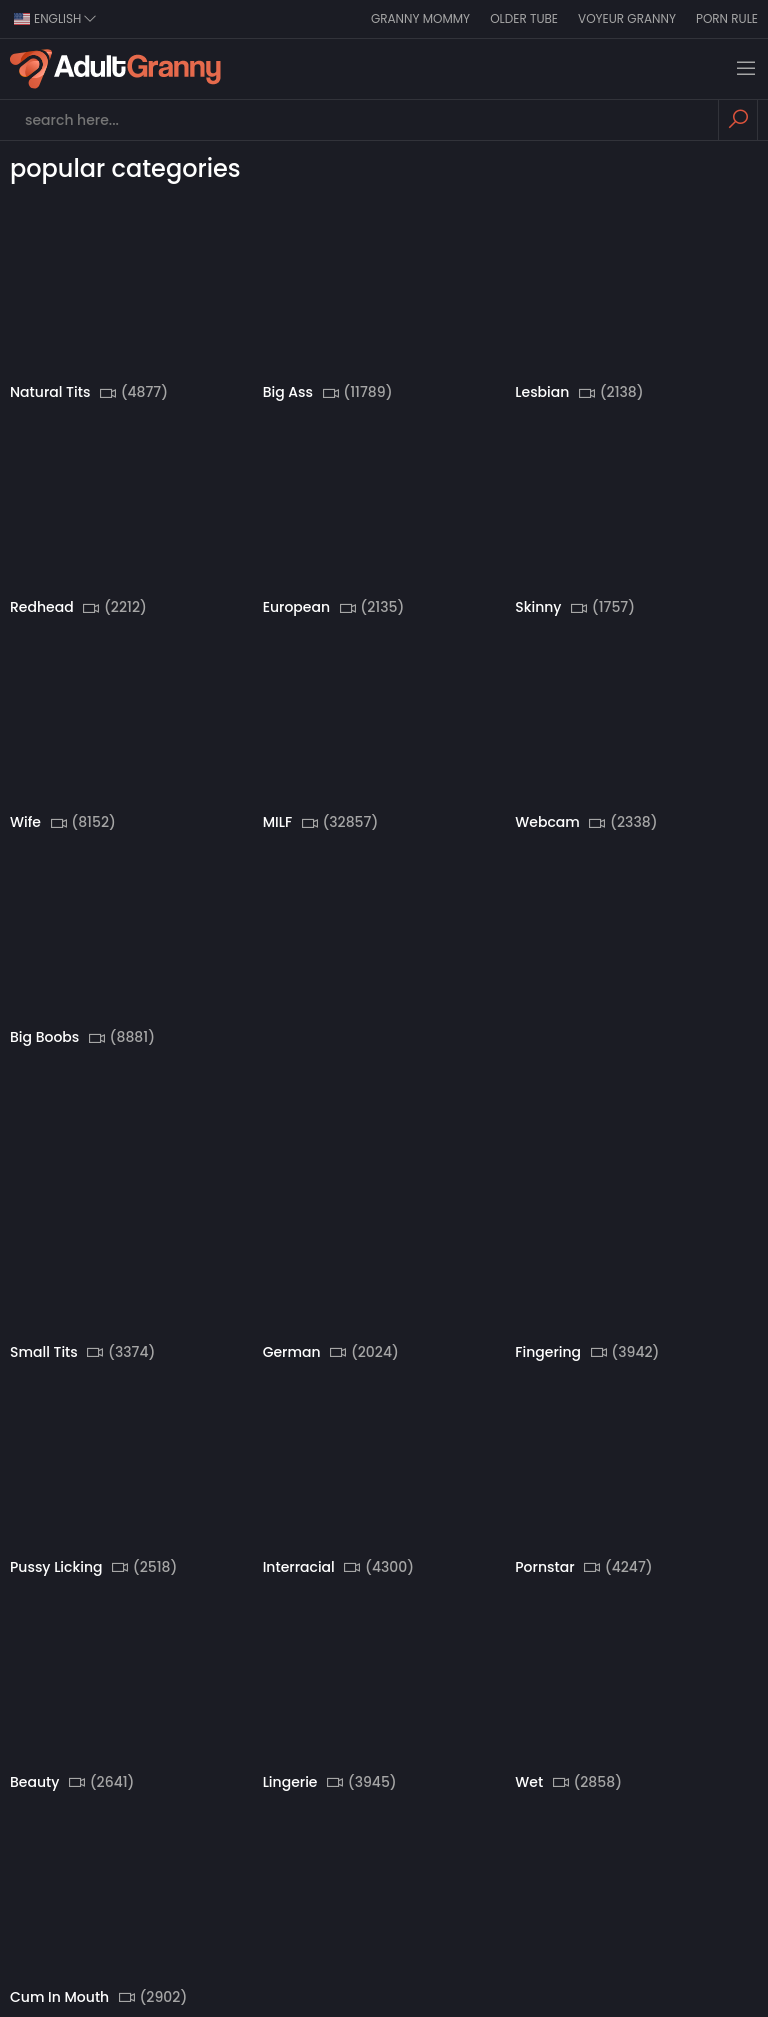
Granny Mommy (420, 18)
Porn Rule (727, 18)
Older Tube (524, 18)
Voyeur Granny (627, 18)
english (55, 18)
